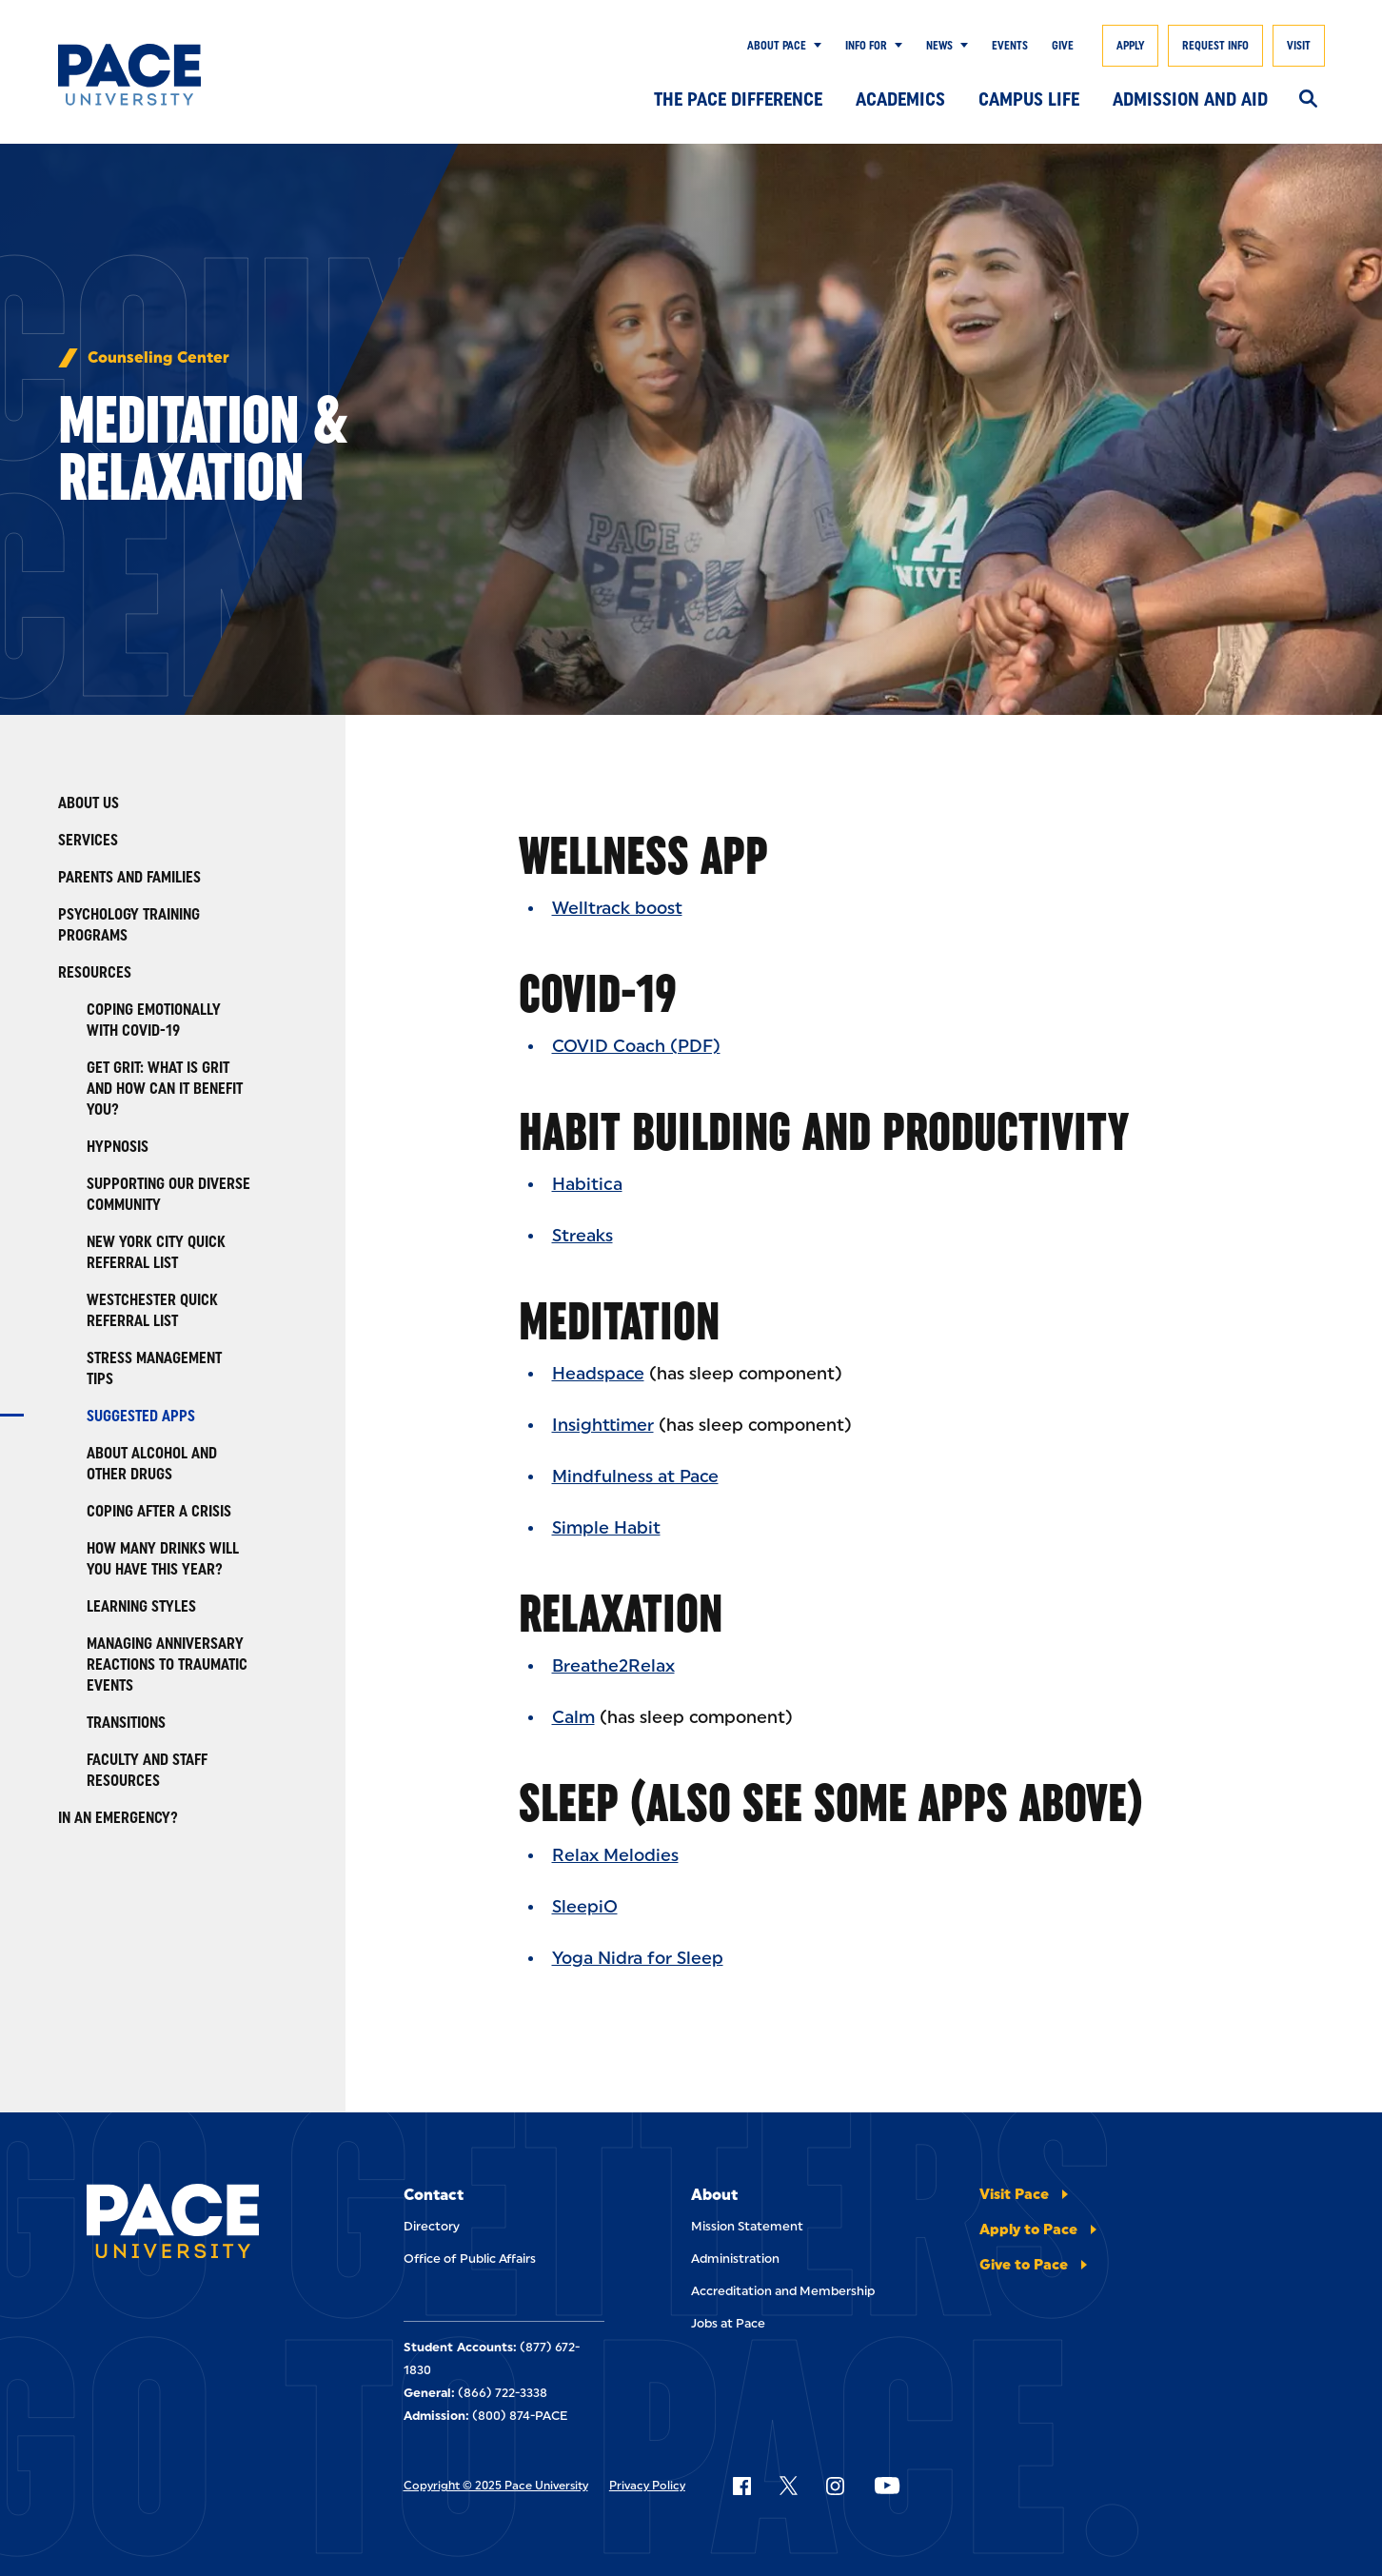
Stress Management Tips (154, 1368)
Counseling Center (158, 358)
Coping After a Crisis (159, 1511)
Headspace (598, 1373)
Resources (94, 972)
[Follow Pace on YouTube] (887, 2485)
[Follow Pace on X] (789, 2485)
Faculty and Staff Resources (147, 1770)
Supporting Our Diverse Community (168, 1194)
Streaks (582, 1235)
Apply (1130, 45)
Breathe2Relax (613, 1665)
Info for (866, 45)
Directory (432, 2226)
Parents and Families (129, 877)
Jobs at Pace (728, 2323)
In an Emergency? (118, 1818)
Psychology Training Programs (129, 924)
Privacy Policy (647, 2485)
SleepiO (585, 1906)
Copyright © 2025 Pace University (496, 2485)
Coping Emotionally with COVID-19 (154, 1020)
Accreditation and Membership (783, 2291)
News (939, 45)
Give (1063, 45)
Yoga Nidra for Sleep (637, 1958)
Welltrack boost (617, 908)
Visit (1299, 45)
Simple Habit (606, 1527)
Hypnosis (117, 1147)
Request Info (1215, 45)
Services (88, 840)
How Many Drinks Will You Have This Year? (163, 1558)
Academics (900, 99)
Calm (573, 1717)
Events (1010, 45)
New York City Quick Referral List (156, 1252)
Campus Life (1028, 99)
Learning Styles (141, 1606)
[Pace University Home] (144, 75)
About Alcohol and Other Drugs (152, 1463)
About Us (88, 803)
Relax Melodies (615, 1855)
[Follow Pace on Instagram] (834, 2485)
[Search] (1308, 100)
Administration (735, 2258)
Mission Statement (747, 2226)
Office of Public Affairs (470, 2258)
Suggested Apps (141, 1416)
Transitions (126, 1723)
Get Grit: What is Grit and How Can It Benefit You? (165, 1089)
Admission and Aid (1190, 99)
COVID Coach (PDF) (636, 1046)
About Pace (776, 45)
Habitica (587, 1184)
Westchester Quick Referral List (152, 1310)
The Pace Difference (738, 99)
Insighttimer (603, 1425)
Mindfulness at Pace (635, 1476)
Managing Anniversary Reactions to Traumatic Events (167, 1664)
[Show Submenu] (813, 46)
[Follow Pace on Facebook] (741, 2485)
